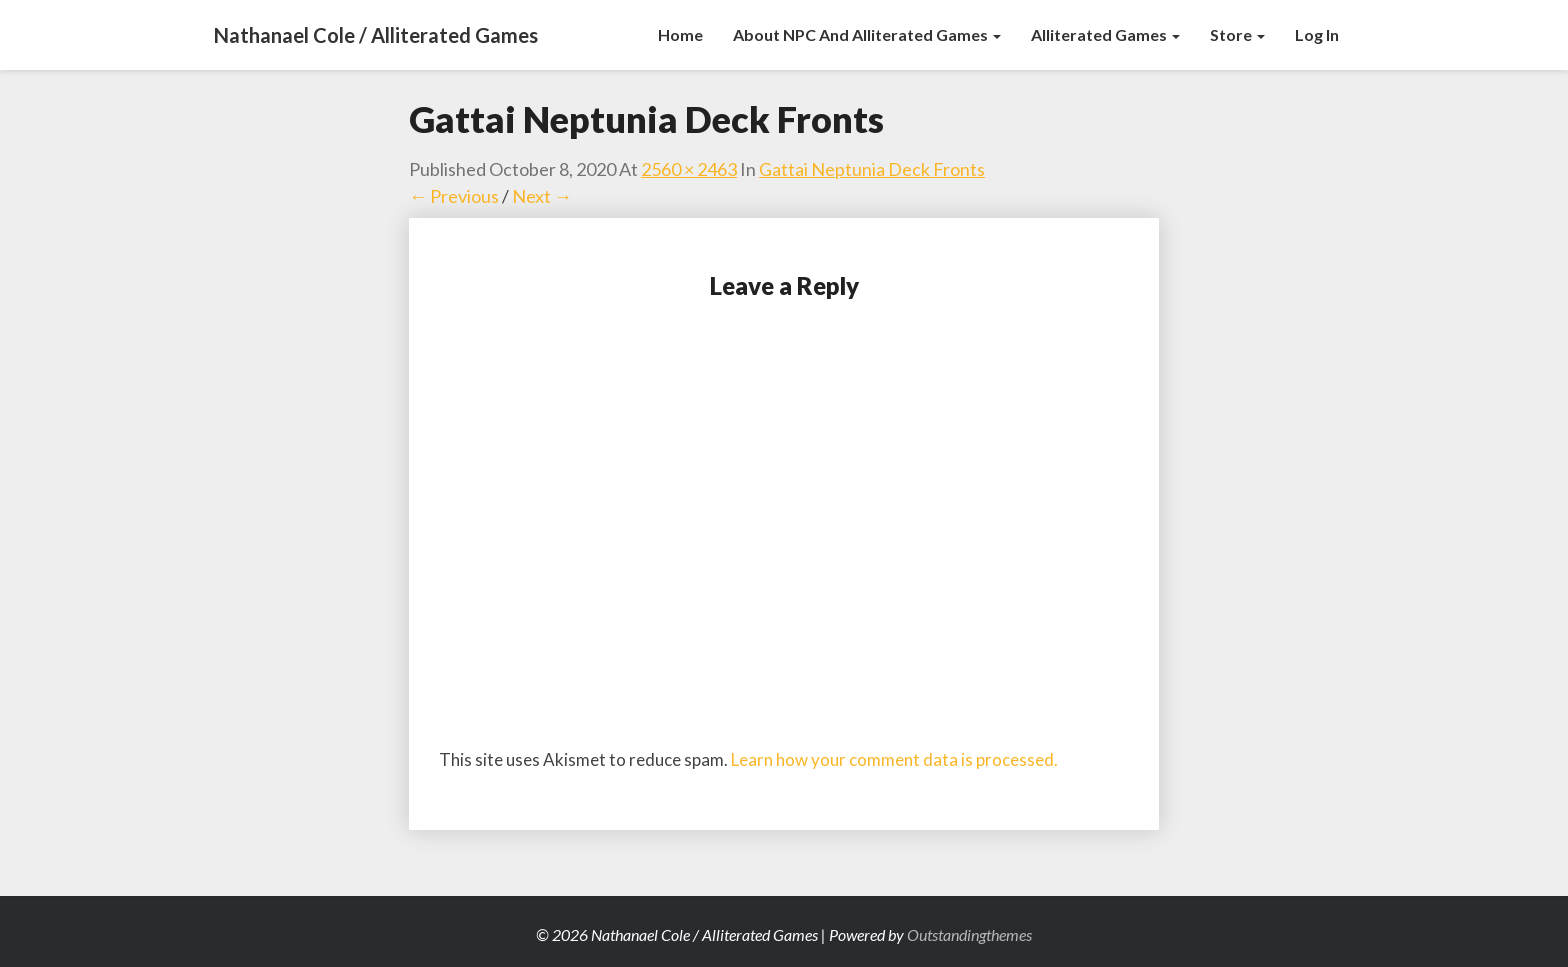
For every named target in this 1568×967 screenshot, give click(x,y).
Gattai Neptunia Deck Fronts (872, 169)
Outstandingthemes (969, 934)
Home (680, 34)
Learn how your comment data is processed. (894, 759)
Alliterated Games (1105, 34)
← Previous (454, 196)
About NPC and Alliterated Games (867, 34)
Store (1237, 34)
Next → (542, 196)
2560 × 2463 (689, 169)
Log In (1317, 34)
